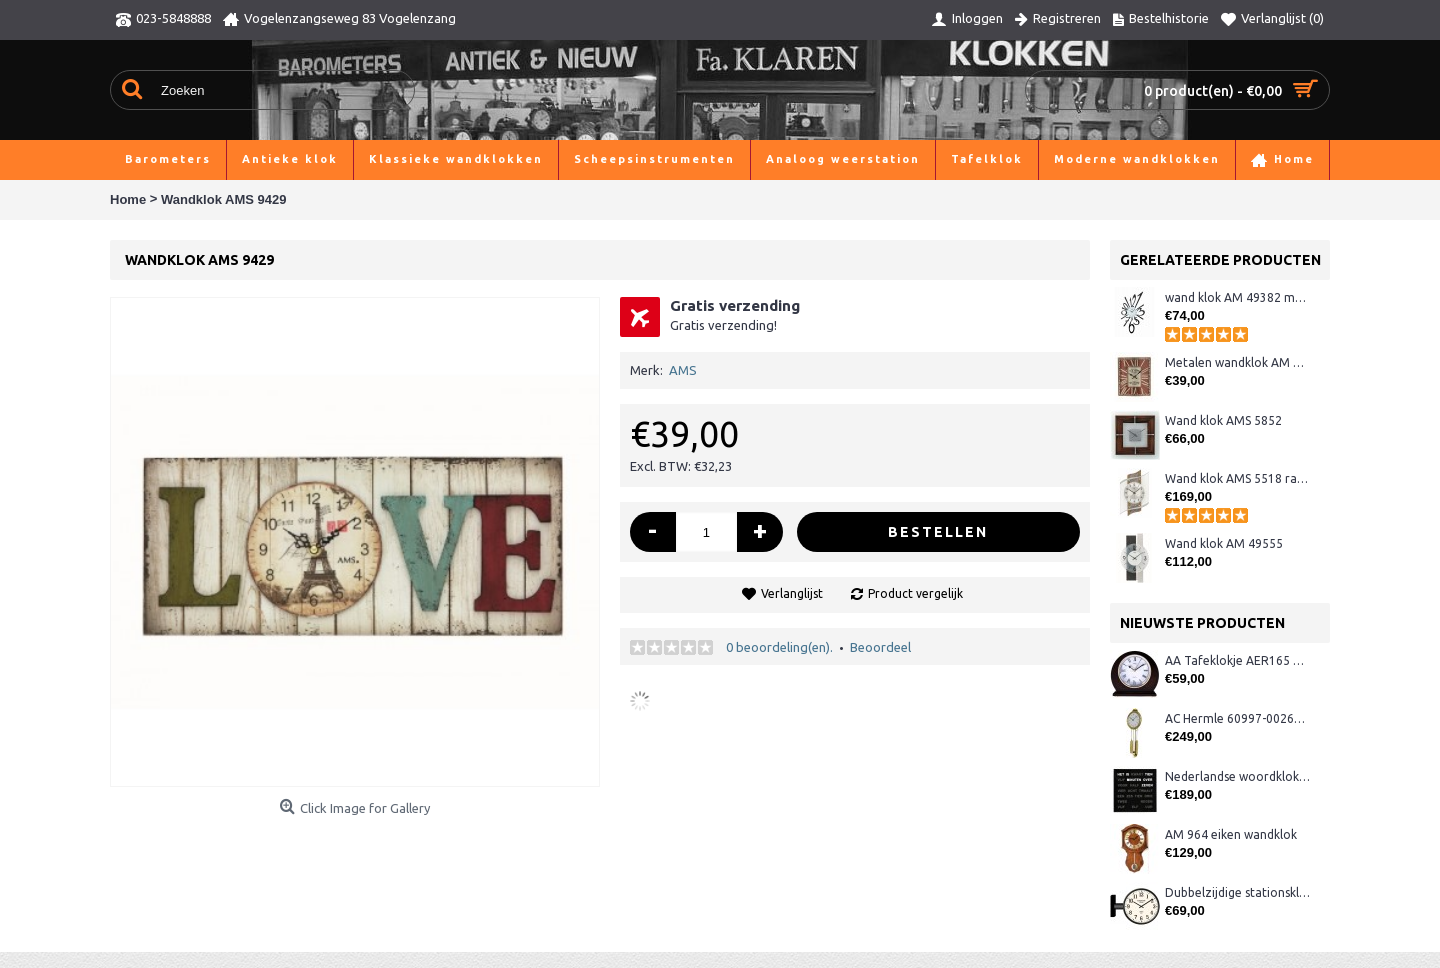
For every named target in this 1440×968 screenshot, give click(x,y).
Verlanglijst (792, 593)
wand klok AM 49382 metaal (1237, 297)
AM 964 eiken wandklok (1231, 834)
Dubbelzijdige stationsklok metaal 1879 (1237, 892)
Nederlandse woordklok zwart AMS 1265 (1237, 776)
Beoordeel (880, 647)
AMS (683, 370)
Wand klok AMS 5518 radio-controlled (1237, 478)
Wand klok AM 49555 (1224, 543)
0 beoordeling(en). (779, 647)
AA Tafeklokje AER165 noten (1237, 660)
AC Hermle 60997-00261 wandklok (1237, 718)
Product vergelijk (915, 593)
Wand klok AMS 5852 (1223, 420)
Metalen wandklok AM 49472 (1237, 362)
